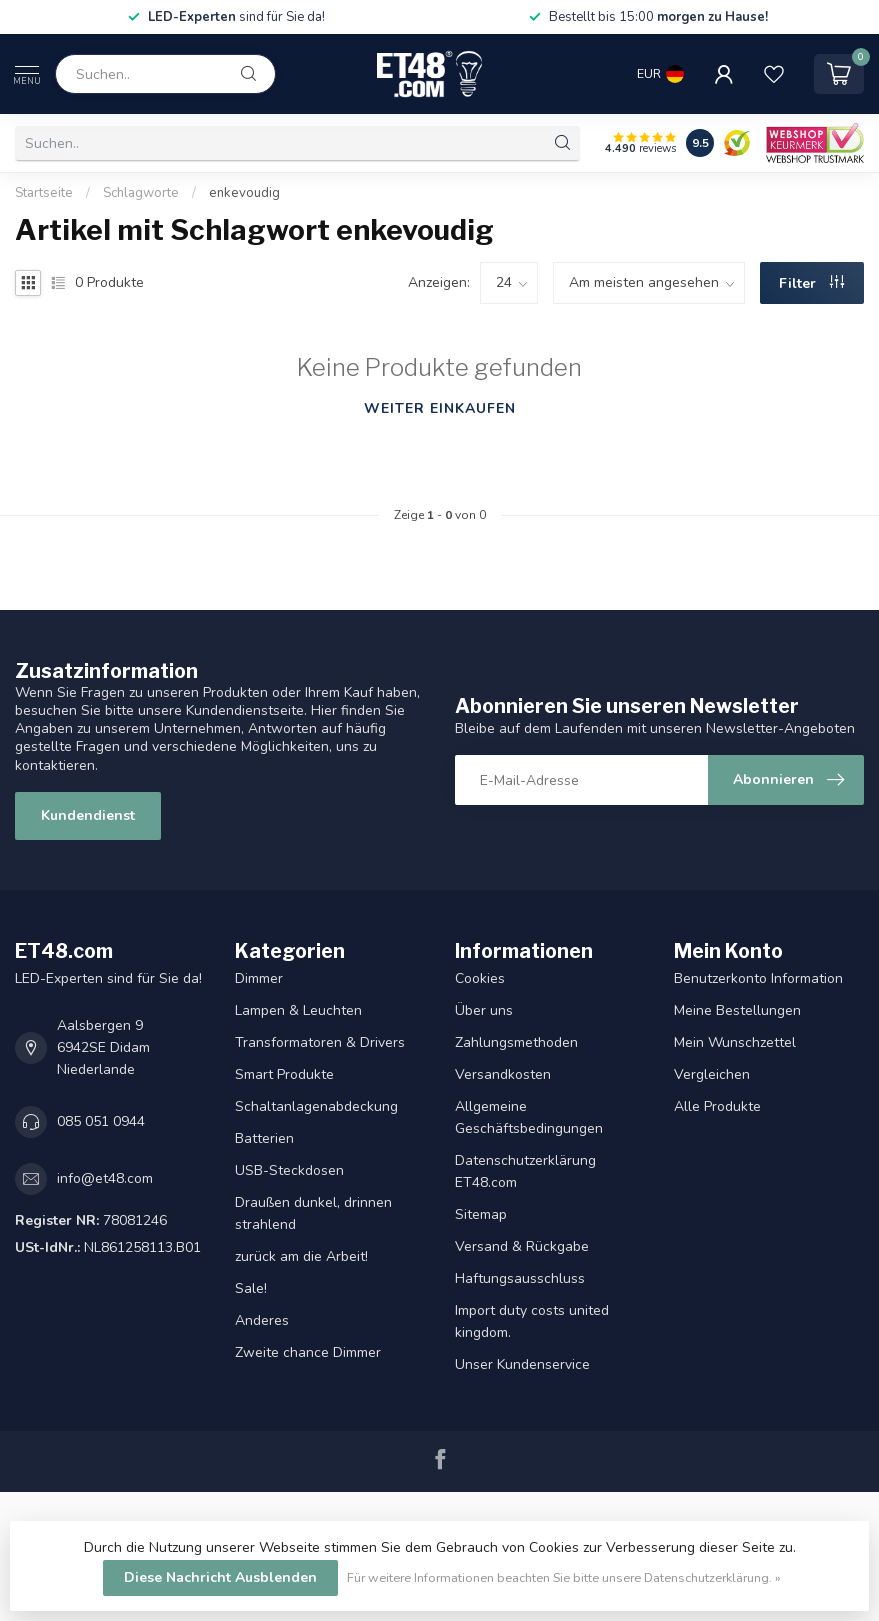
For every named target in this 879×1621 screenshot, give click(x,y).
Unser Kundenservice (522, 1364)
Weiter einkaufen (440, 408)
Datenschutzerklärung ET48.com (525, 1171)
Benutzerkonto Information (758, 978)
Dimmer (259, 978)
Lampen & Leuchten (298, 1010)
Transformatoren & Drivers (320, 1042)
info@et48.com (105, 1178)
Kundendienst (88, 815)
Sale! (251, 1288)
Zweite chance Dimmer (308, 1352)
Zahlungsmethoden (516, 1042)
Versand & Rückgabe (522, 1246)
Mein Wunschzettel (735, 1042)
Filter (811, 283)
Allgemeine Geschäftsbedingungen (529, 1117)
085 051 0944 (101, 1121)
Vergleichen (712, 1074)
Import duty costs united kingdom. (532, 1321)
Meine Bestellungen (737, 1010)
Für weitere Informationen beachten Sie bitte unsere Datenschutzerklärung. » (564, 1577)
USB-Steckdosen (289, 1170)
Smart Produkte (284, 1074)
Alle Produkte (717, 1106)
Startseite (44, 193)
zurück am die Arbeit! (301, 1256)
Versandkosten (503, 1074)
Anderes (262, 1320)
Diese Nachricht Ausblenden (220, 1577)
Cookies (480, 978)
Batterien (264, 1138)
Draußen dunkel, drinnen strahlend (313, 1213)
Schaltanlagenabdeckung (316, 1106)
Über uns (484, 1010)
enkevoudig (244, 193)
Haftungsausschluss (520, 1278)
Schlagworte (141, 193)
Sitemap (481, 1214)
